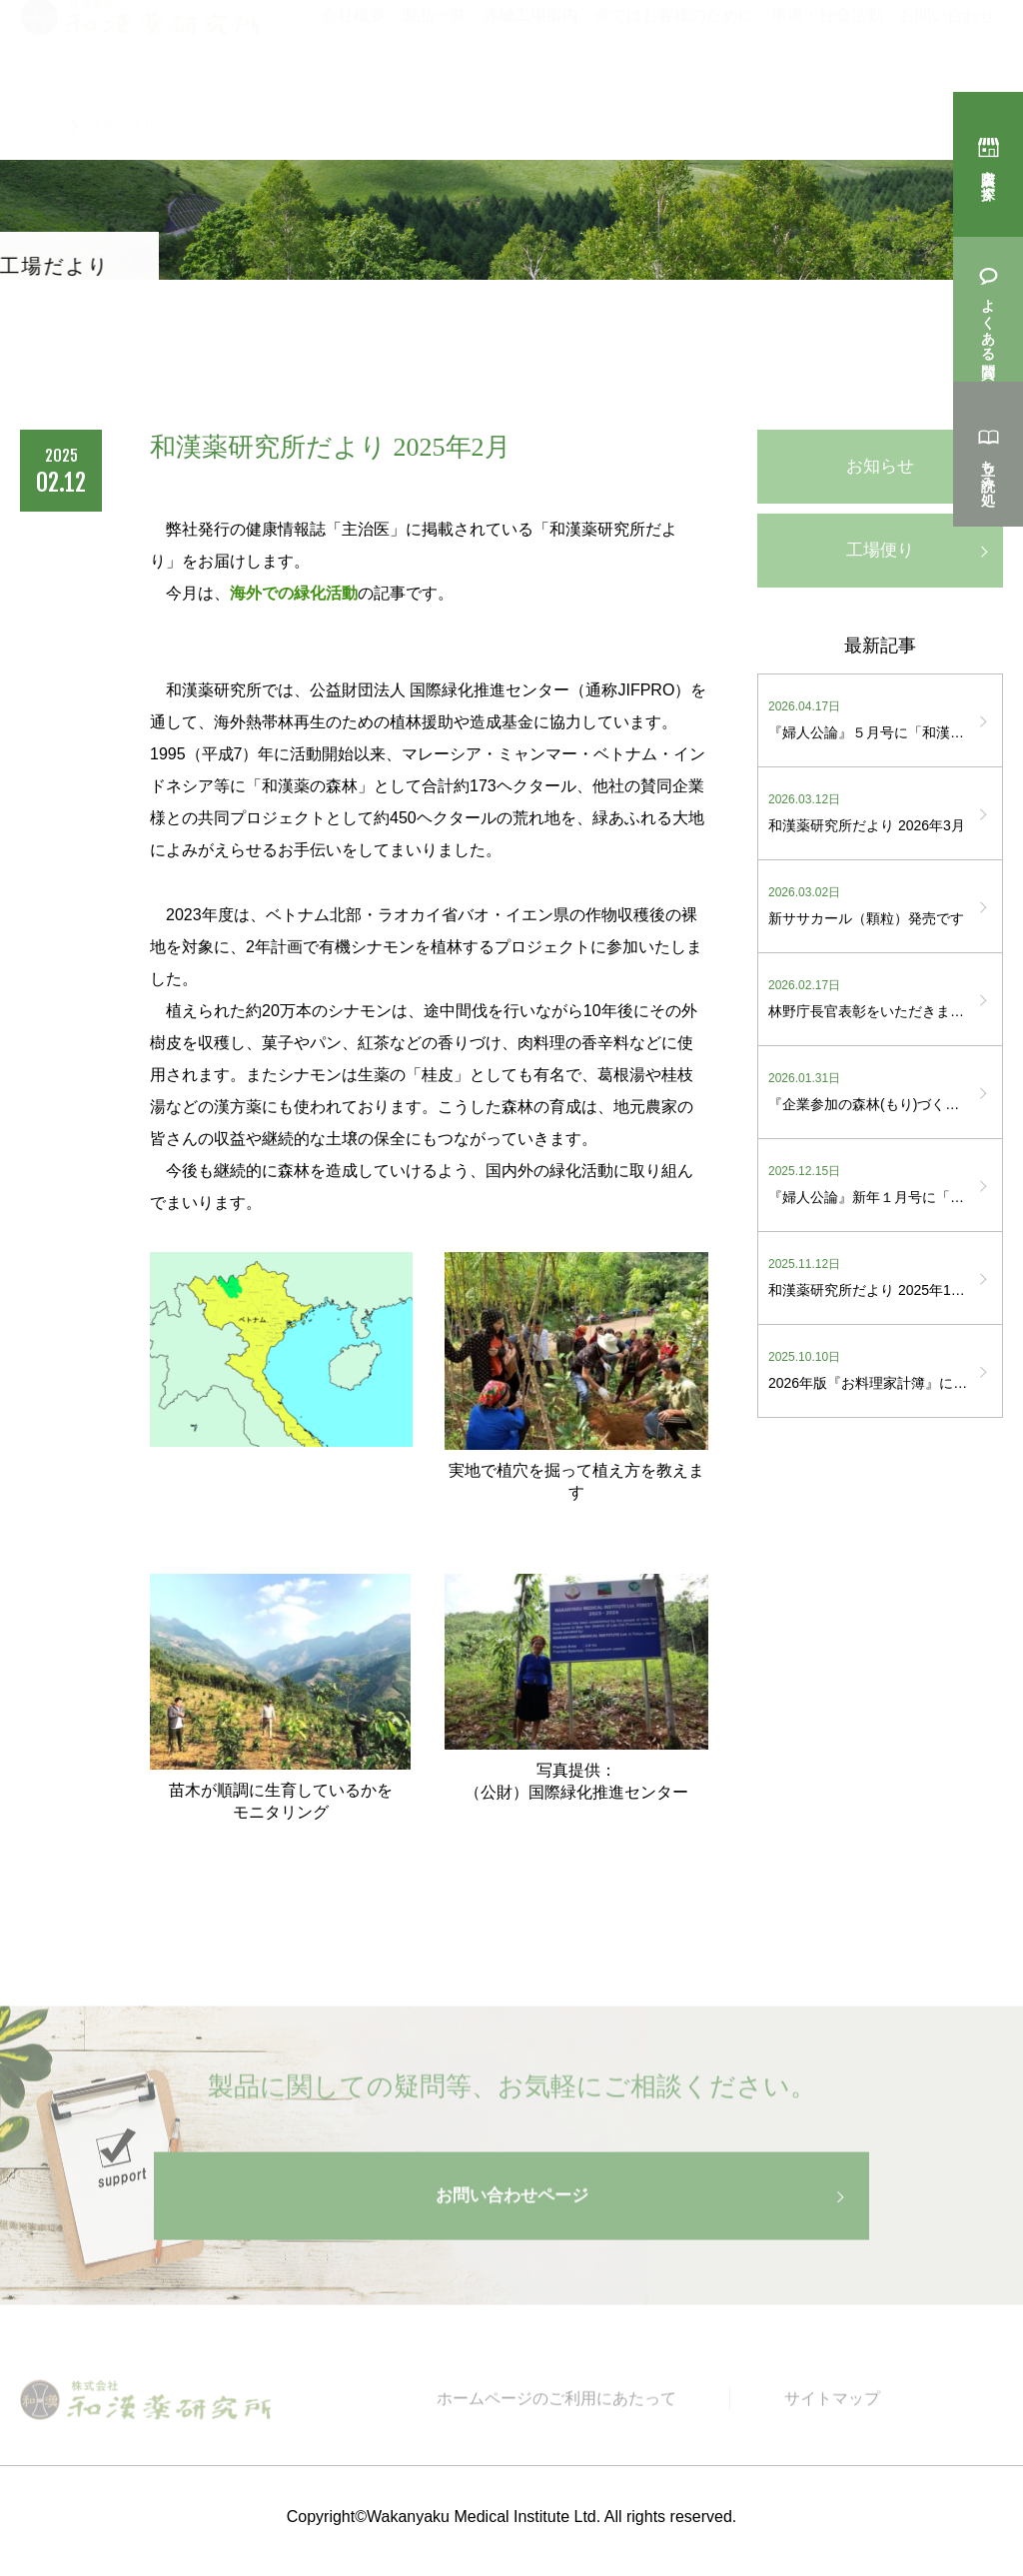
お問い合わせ (947, 43)
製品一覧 (434, 43)
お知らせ (880, 468)
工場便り (880, 554)
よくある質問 (988, 321)
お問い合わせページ (511, 2211)
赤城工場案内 (530, 43)
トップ (39, 125)
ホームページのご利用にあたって (572, 2415)
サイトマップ (837, 2415)
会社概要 (354, 43)
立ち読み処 (988, 466)
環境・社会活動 (827, 43)
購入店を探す (988, 176)
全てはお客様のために (674, 43)
